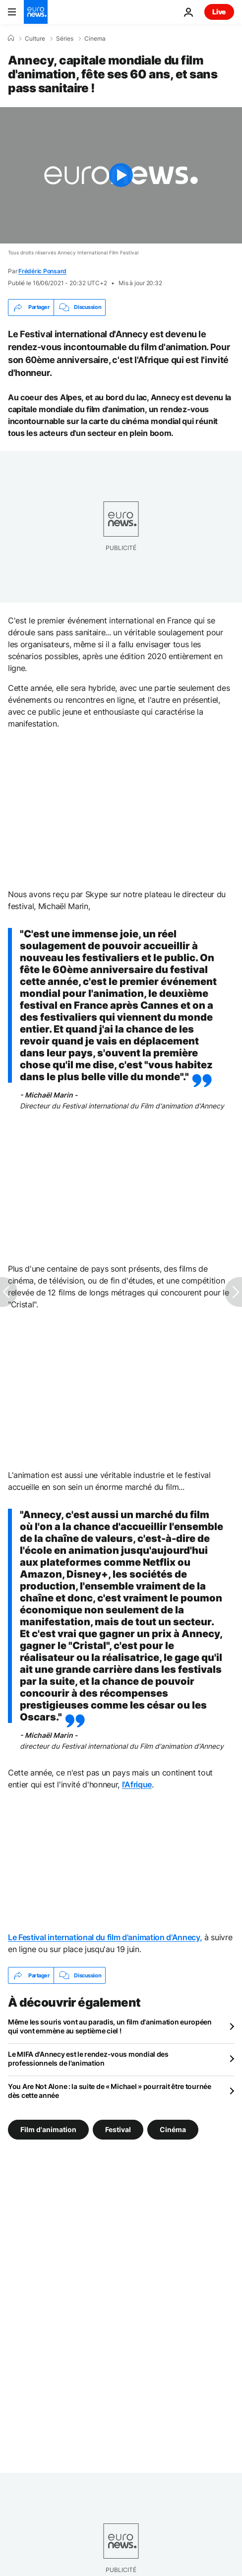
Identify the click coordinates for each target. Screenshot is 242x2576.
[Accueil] (11, 38)
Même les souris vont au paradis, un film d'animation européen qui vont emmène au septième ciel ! (110, 2026)
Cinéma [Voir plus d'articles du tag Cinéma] (173, 2129)
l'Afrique (137, 1784)
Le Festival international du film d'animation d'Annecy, (105, 1937)
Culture (35, 39)
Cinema (95, 39)
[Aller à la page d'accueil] (36, 12)
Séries (64, 39)
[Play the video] (121, 175)
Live (219, 11)
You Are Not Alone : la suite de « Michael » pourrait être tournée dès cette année (109, 2090)
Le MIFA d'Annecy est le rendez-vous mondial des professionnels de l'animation (88, 2058)
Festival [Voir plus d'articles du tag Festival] (118, 2129)
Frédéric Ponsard (42, 271)
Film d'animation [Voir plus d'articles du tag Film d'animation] (48, 2129)
